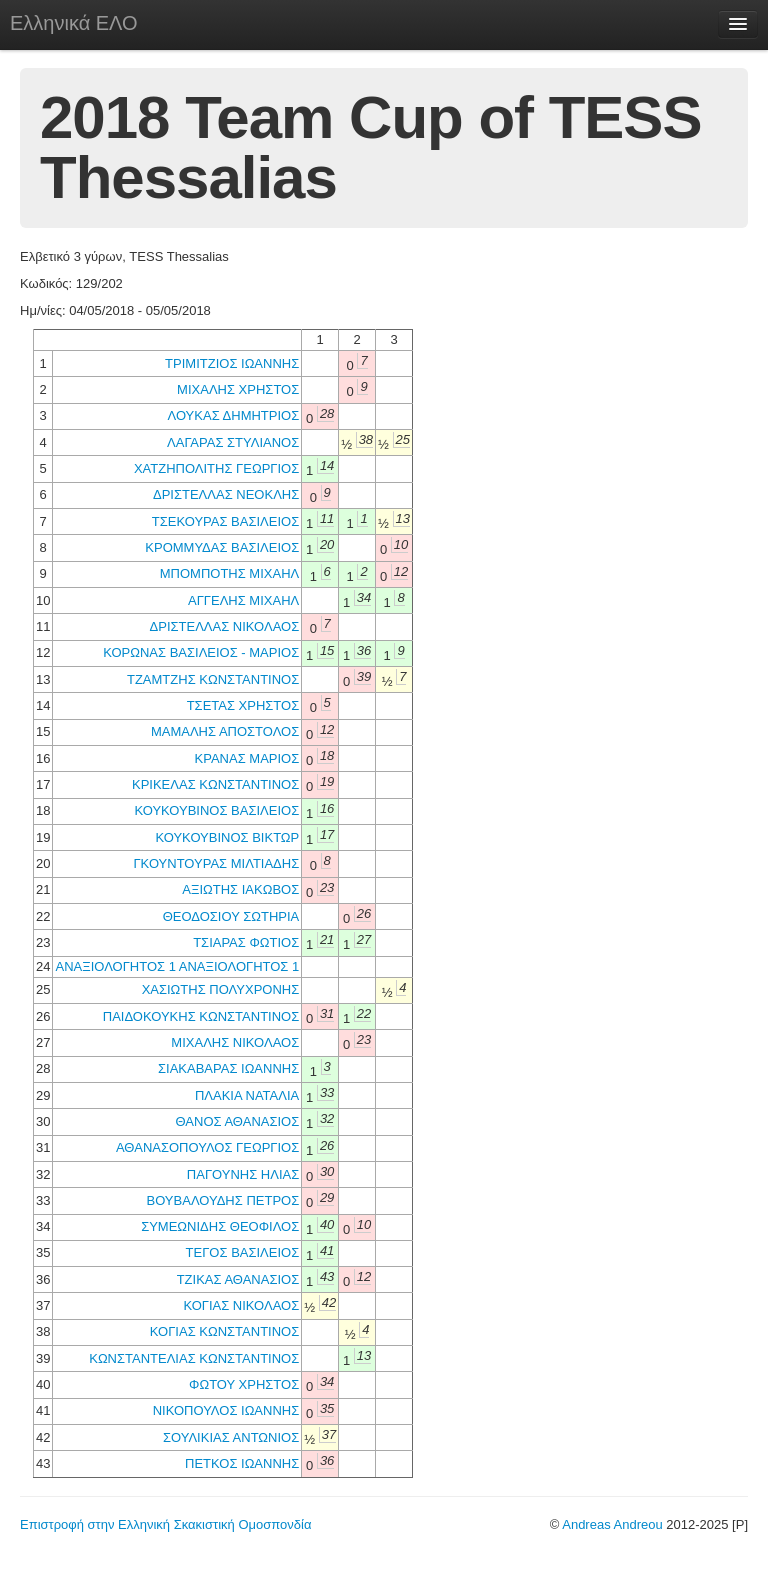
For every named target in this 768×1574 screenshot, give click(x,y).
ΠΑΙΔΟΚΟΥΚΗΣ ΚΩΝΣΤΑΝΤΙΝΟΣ (201, 1016)
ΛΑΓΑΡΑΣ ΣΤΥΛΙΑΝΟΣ (233, 442)
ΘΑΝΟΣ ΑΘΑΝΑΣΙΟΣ (237, 1121)
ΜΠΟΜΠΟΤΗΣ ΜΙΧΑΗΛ (230, 573)
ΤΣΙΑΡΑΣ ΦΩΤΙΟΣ (246, 942)
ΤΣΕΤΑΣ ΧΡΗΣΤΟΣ (243, 705)
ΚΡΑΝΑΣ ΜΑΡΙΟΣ (247, 758)
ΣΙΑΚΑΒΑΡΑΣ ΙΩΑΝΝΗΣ (228, 1068)
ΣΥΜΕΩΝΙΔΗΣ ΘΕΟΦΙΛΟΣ (220, 1226)
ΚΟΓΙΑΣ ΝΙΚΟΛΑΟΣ (241, 1305)
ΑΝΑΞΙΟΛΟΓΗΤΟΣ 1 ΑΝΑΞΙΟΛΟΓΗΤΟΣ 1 (177, 966)
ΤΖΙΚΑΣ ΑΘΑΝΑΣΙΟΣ (238, 1279)
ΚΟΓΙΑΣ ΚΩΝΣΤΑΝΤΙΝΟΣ (224, 1331)
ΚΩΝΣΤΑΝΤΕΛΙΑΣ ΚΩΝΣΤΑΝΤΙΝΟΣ (194, 1358)
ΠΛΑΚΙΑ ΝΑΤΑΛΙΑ (247, 1095)
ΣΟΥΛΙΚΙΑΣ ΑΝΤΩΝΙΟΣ (231, 1437)
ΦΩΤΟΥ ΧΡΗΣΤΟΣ (244, 1384)
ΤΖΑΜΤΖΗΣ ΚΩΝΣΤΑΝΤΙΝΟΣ (213, 679)
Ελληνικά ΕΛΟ (74, 23)
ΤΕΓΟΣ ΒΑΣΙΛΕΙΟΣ (243, 1252)
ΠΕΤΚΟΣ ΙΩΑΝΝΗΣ (242, 1463)
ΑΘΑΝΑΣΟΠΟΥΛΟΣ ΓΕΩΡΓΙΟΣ (207, 1147)
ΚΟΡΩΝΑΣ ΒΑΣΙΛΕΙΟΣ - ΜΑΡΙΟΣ (201, 652)
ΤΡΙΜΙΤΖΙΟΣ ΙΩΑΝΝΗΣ (232, 363)
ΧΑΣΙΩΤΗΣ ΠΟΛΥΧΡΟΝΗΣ (221, 989)
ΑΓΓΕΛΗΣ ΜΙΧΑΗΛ (243, 600)
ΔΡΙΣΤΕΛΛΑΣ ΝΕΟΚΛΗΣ (226, 494)
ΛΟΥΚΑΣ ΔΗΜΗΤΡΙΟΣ (234, 415)
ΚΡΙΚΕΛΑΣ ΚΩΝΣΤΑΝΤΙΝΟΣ (215, 784)
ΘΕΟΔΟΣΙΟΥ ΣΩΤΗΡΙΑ (231, 916)
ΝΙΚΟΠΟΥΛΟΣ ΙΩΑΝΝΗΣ (226, 1410)
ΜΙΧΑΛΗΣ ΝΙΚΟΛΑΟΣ (235, 1042)
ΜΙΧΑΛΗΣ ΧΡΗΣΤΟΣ (238, 389)
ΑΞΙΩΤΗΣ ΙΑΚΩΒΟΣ (240, 889)
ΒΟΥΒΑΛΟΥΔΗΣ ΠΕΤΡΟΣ (223, 1200)
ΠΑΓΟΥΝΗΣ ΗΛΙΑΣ (243, 1174)
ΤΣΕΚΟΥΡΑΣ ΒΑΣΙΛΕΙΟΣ (225, 521)
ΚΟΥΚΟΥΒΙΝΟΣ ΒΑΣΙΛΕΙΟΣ (216, 810)
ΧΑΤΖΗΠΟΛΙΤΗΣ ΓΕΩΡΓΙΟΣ (216, 468)
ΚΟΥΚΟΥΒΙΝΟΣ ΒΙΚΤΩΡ (227, 837)
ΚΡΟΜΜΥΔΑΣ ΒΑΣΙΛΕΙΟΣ (222, 547)
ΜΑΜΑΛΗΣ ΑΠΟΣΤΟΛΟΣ (225, 731)
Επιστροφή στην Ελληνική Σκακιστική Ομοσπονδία (165, 1524)
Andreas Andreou (612, 1524)
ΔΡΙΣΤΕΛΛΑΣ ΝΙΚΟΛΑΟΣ (225, 626)
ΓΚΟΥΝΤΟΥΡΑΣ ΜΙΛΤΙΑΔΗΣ (216, 863)
